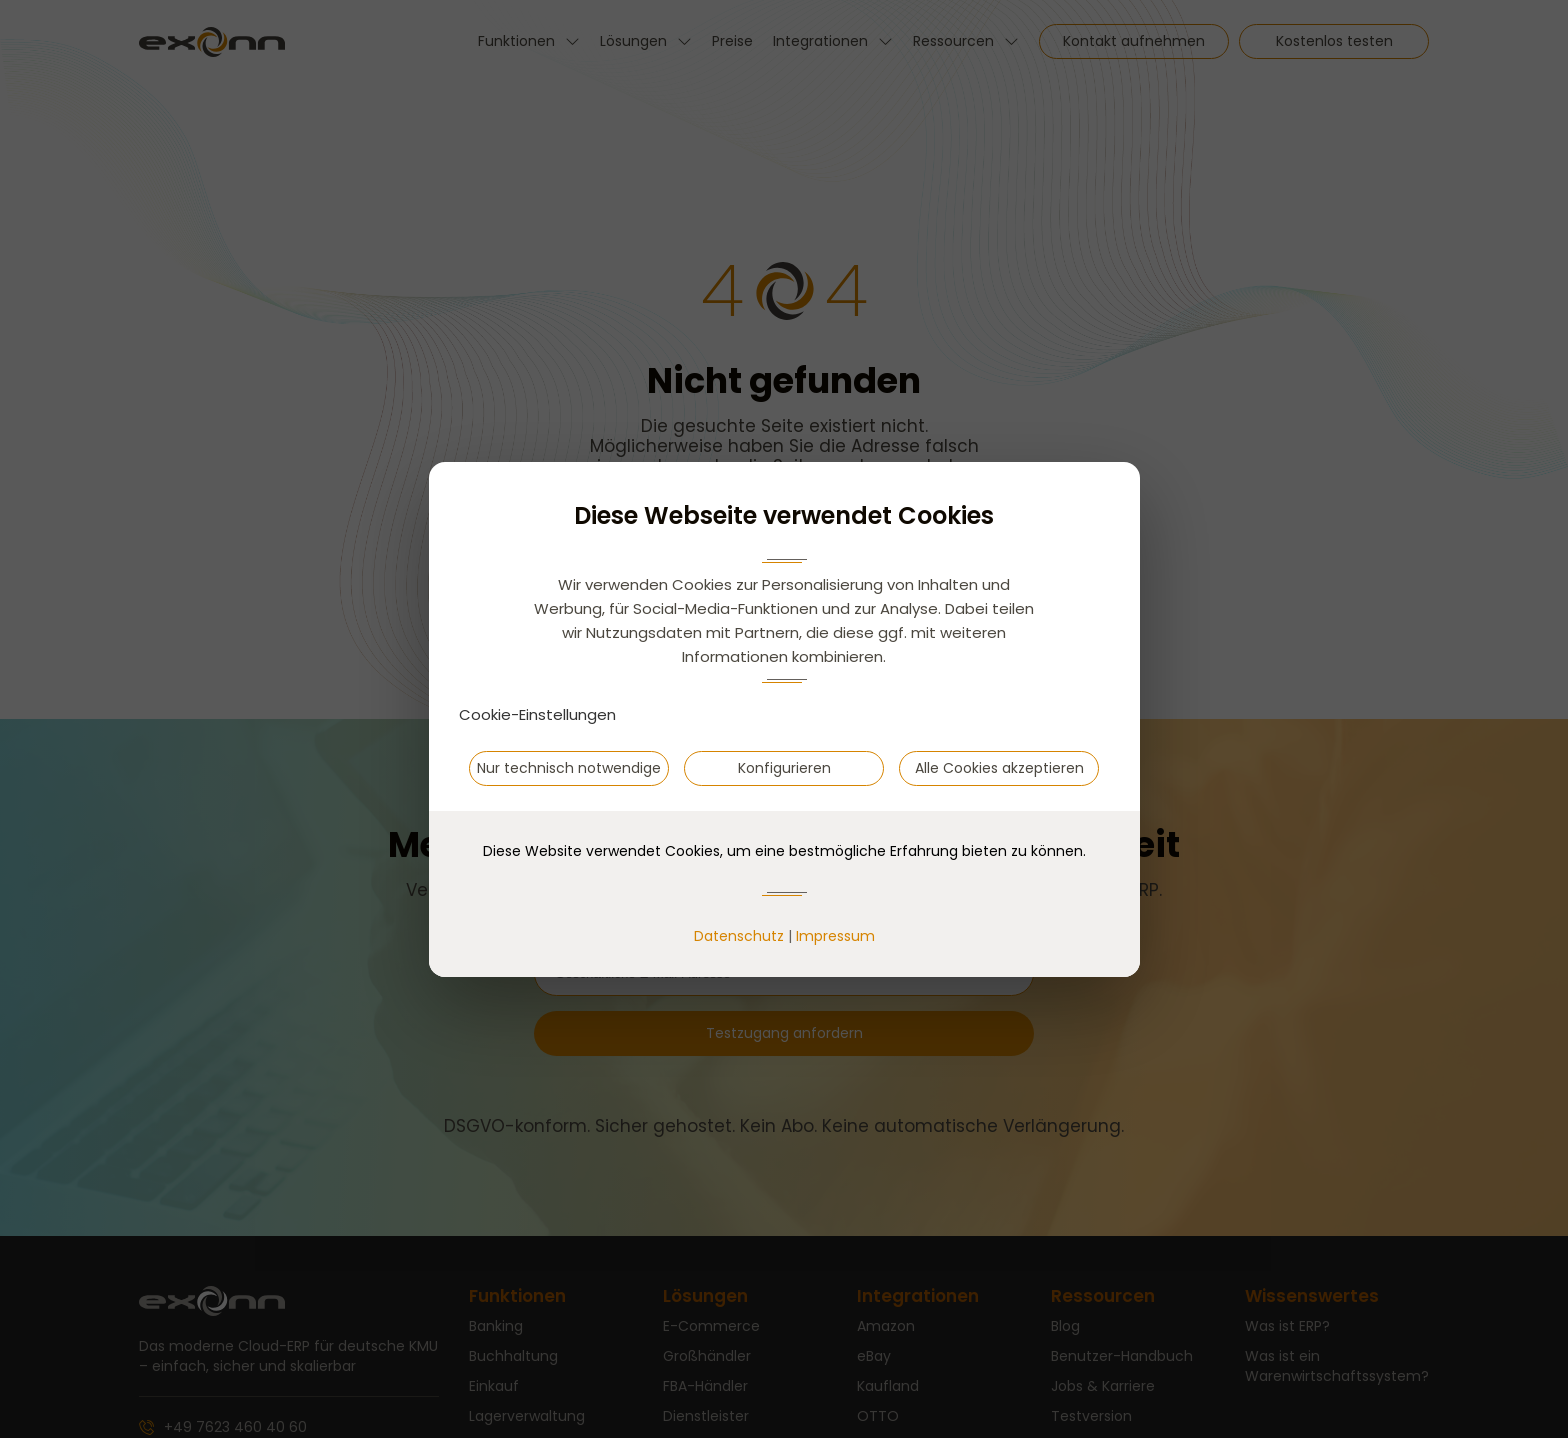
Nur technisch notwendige (569, 768)
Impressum (835, 936)
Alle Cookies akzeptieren (999, 768)
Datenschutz (739, 936)
